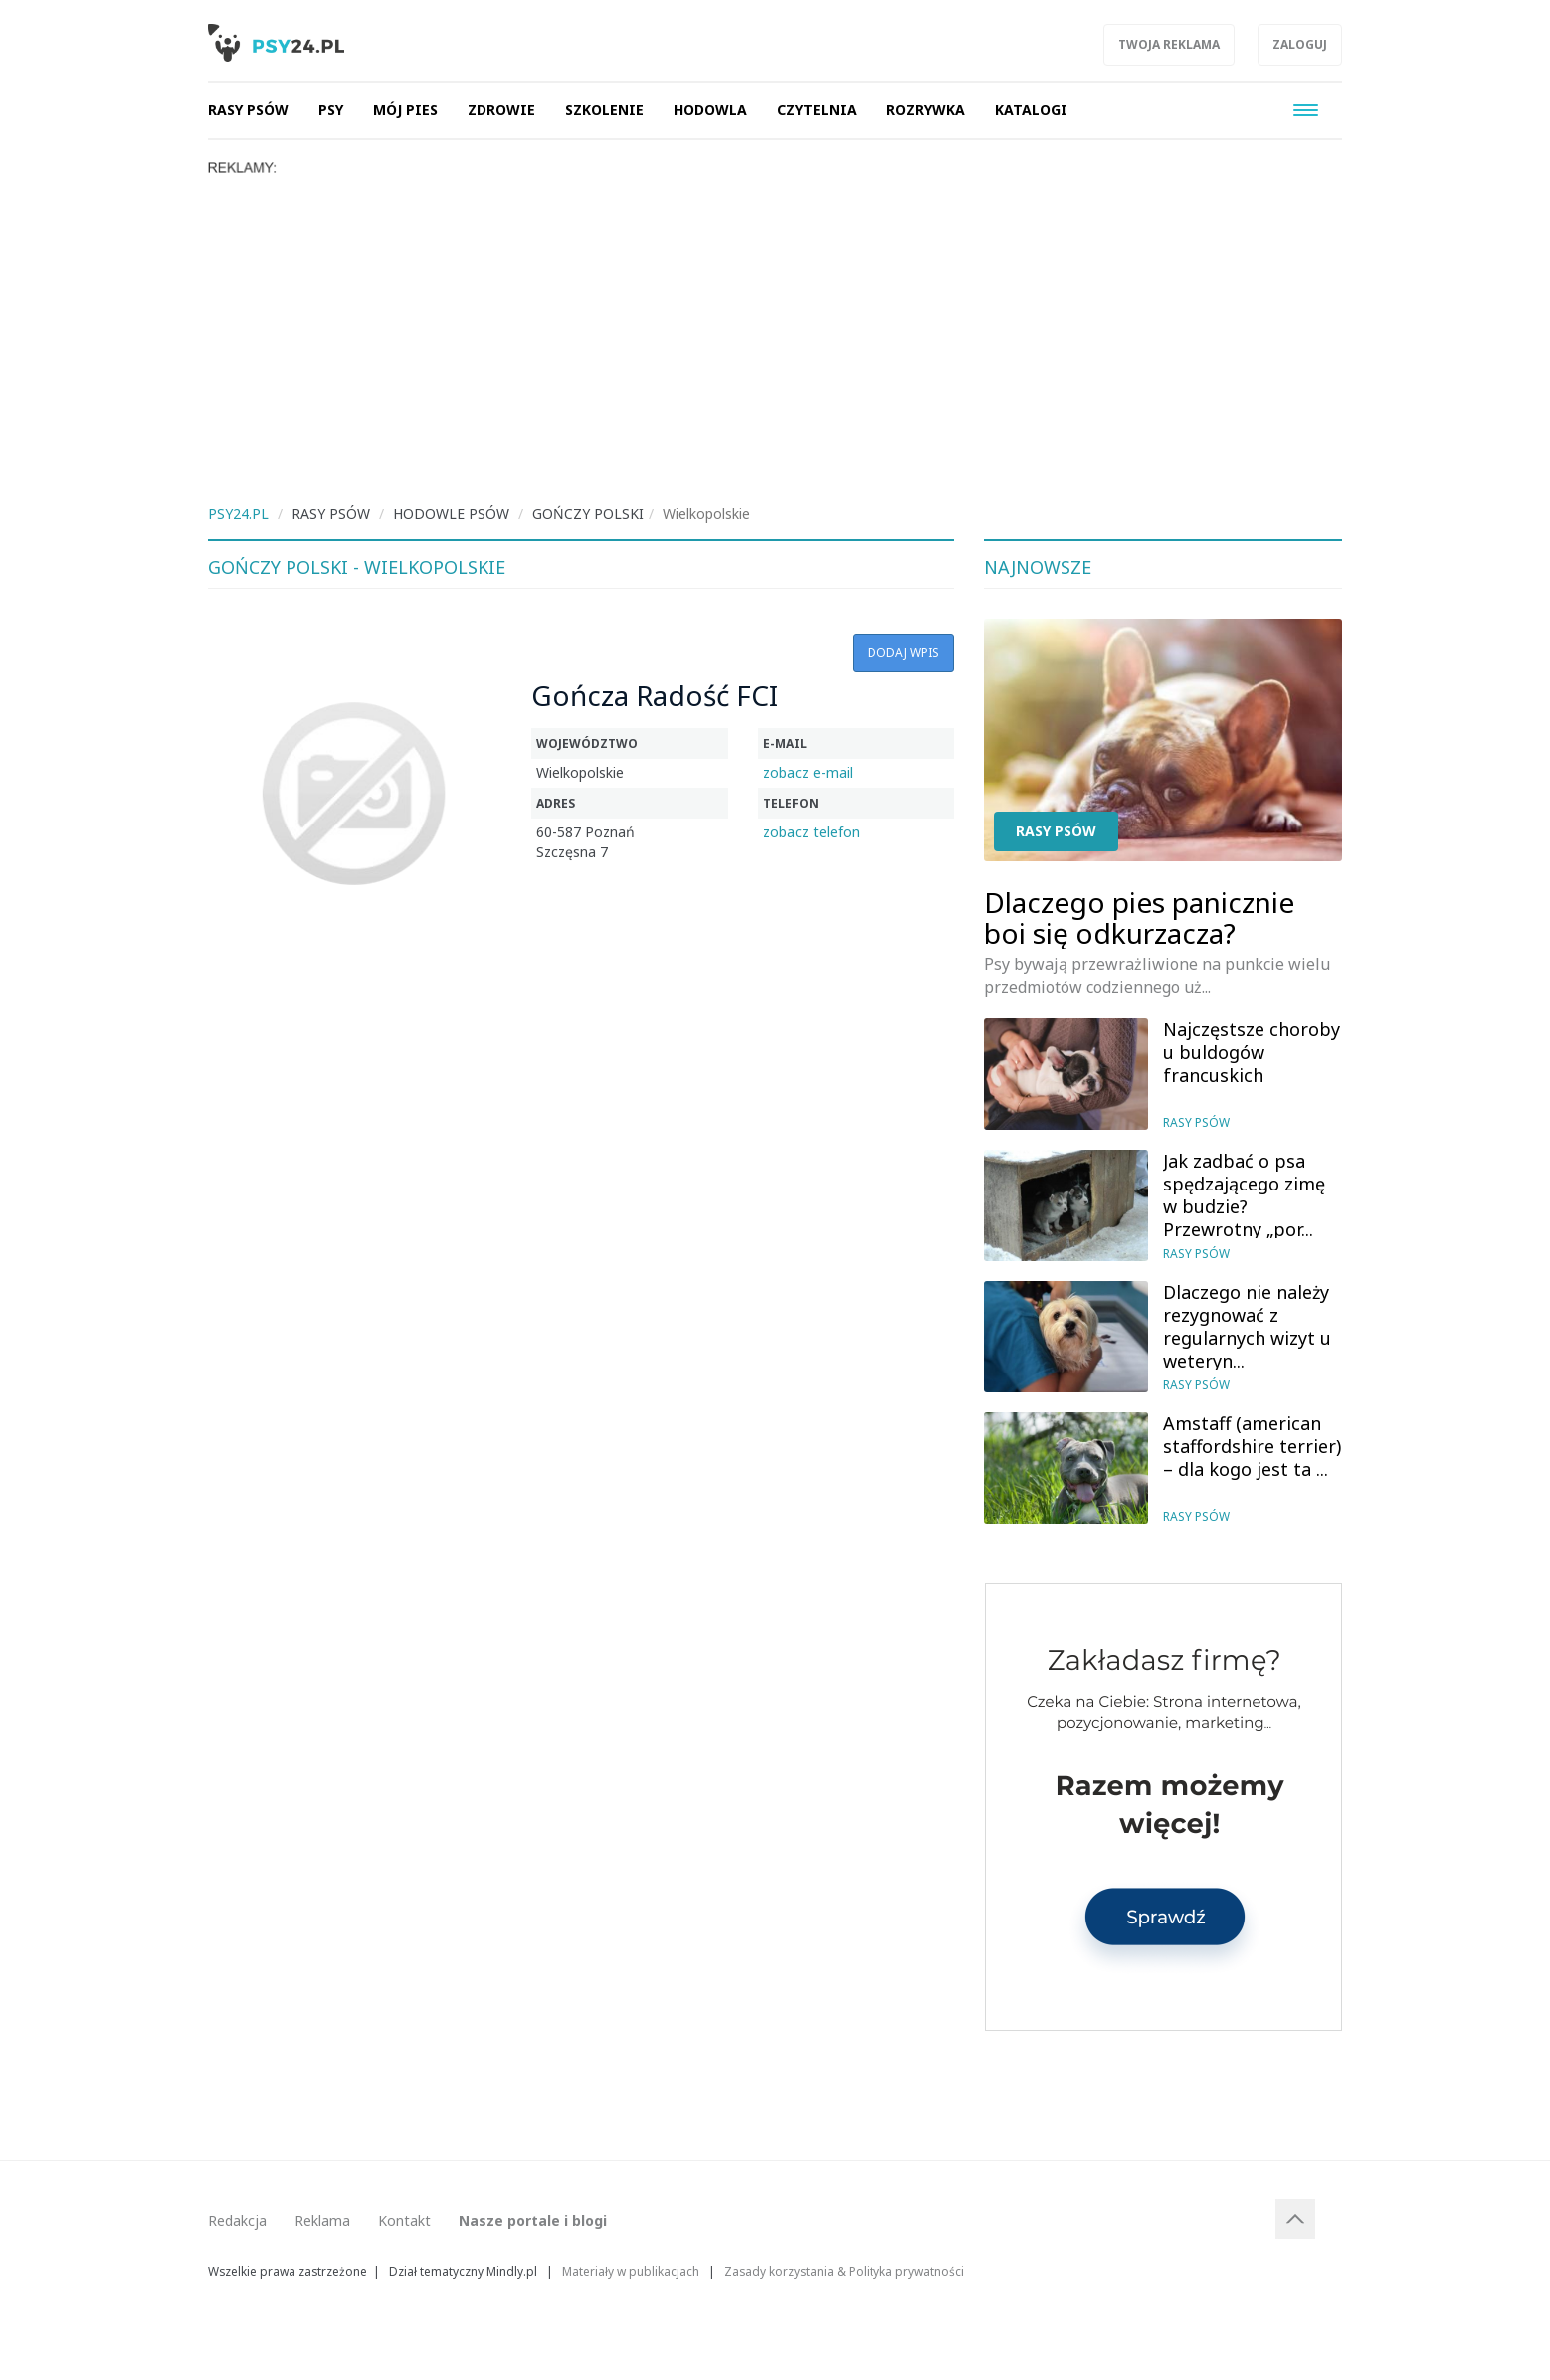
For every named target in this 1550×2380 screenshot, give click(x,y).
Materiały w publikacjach (630, 2271)
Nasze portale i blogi (533, 2220)
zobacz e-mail (808, 772)
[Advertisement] (775, 325)
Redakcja (237, 2220)
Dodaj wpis (903, 652)
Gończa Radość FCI (654, 695)
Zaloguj (1299, 44)
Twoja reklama (1169, 44)
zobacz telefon (811, 832)
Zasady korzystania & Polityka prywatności (844, 2271)
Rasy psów (1056, 831)
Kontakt (404, 2220)
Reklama (322, 2220)
